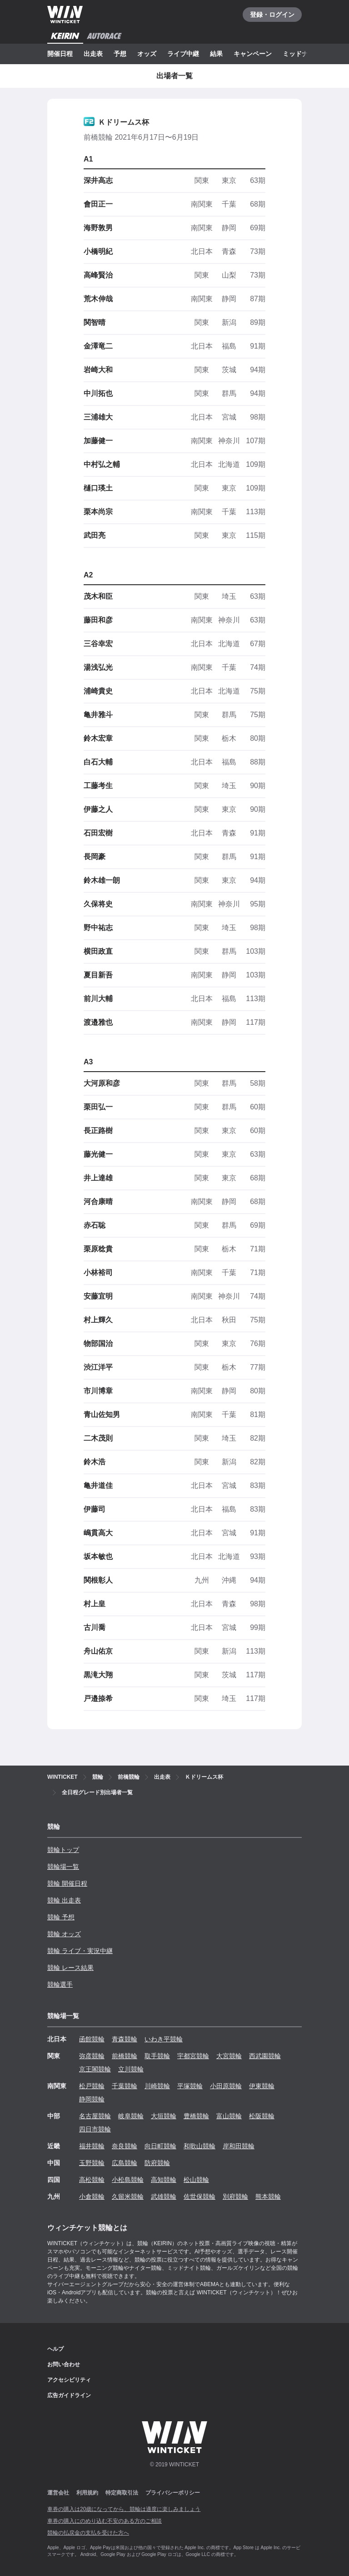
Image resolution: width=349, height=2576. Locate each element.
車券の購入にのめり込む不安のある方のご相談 (104, 2521)
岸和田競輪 (238, 2146)
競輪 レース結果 (70, 1967)
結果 (216, 53)
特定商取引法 (121, 2493)
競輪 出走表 (64, 1900)
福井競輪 (92, 2146)
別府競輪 (235, 2196)
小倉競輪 (92, 2196)
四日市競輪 (95, 2129)
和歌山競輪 (199, 2146)
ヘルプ (55, 2349)
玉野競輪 (92, 2162)
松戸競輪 (92, 2086)
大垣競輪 (163, 2116)
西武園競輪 (265, 2056)
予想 (120, 53)
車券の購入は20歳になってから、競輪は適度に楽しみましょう (123, 2509)
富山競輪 (229, 2116)
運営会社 (58, 2493)
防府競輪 (157, 2162)
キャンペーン (253, 53)
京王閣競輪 (95, 2069)
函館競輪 (92, 2039)
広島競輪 (124, 2162)
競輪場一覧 (63, 1866)
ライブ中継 (183, 53)
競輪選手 (60, 1984)
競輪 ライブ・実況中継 (80, 1950)
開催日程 (60, 53)
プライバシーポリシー (172, 2493)
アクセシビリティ (69, 2380)
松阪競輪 (261, 2116)
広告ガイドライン (69, 2395)
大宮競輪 (229, 2056)
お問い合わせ (63, 2364)
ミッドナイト (302, 53)
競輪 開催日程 (67, 1883)
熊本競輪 (268, 2196)
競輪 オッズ (64, 1934)
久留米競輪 (128, 2196)
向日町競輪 (160, 2146)
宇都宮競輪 (193, 2056)
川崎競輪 (157, 2086)
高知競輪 (163, 2179)
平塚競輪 (190, 2086)
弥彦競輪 (92, 2056)
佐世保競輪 (199, 2196)
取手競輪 (157, 2056)
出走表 (93, 53)
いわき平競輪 (164, 2039)
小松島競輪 (128, 2179)
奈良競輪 (124, 2146)
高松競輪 (92, 2179)
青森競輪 (124, 2039)
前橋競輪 (124, 2056)
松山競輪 (196, 2179)
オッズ (146, 53)
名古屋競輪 (95, 2116)
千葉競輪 (124, 2086)
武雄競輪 (163, 2196)
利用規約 (87, 2493)
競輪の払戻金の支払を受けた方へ (88, 2533)
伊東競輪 (261, 2086)
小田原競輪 (226, 2086)
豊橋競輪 (196, 2116)
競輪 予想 (61, 1917)
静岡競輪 (92, 2099)
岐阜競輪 (131, 2116)
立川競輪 (131, 2069)
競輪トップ (63, 1849)
